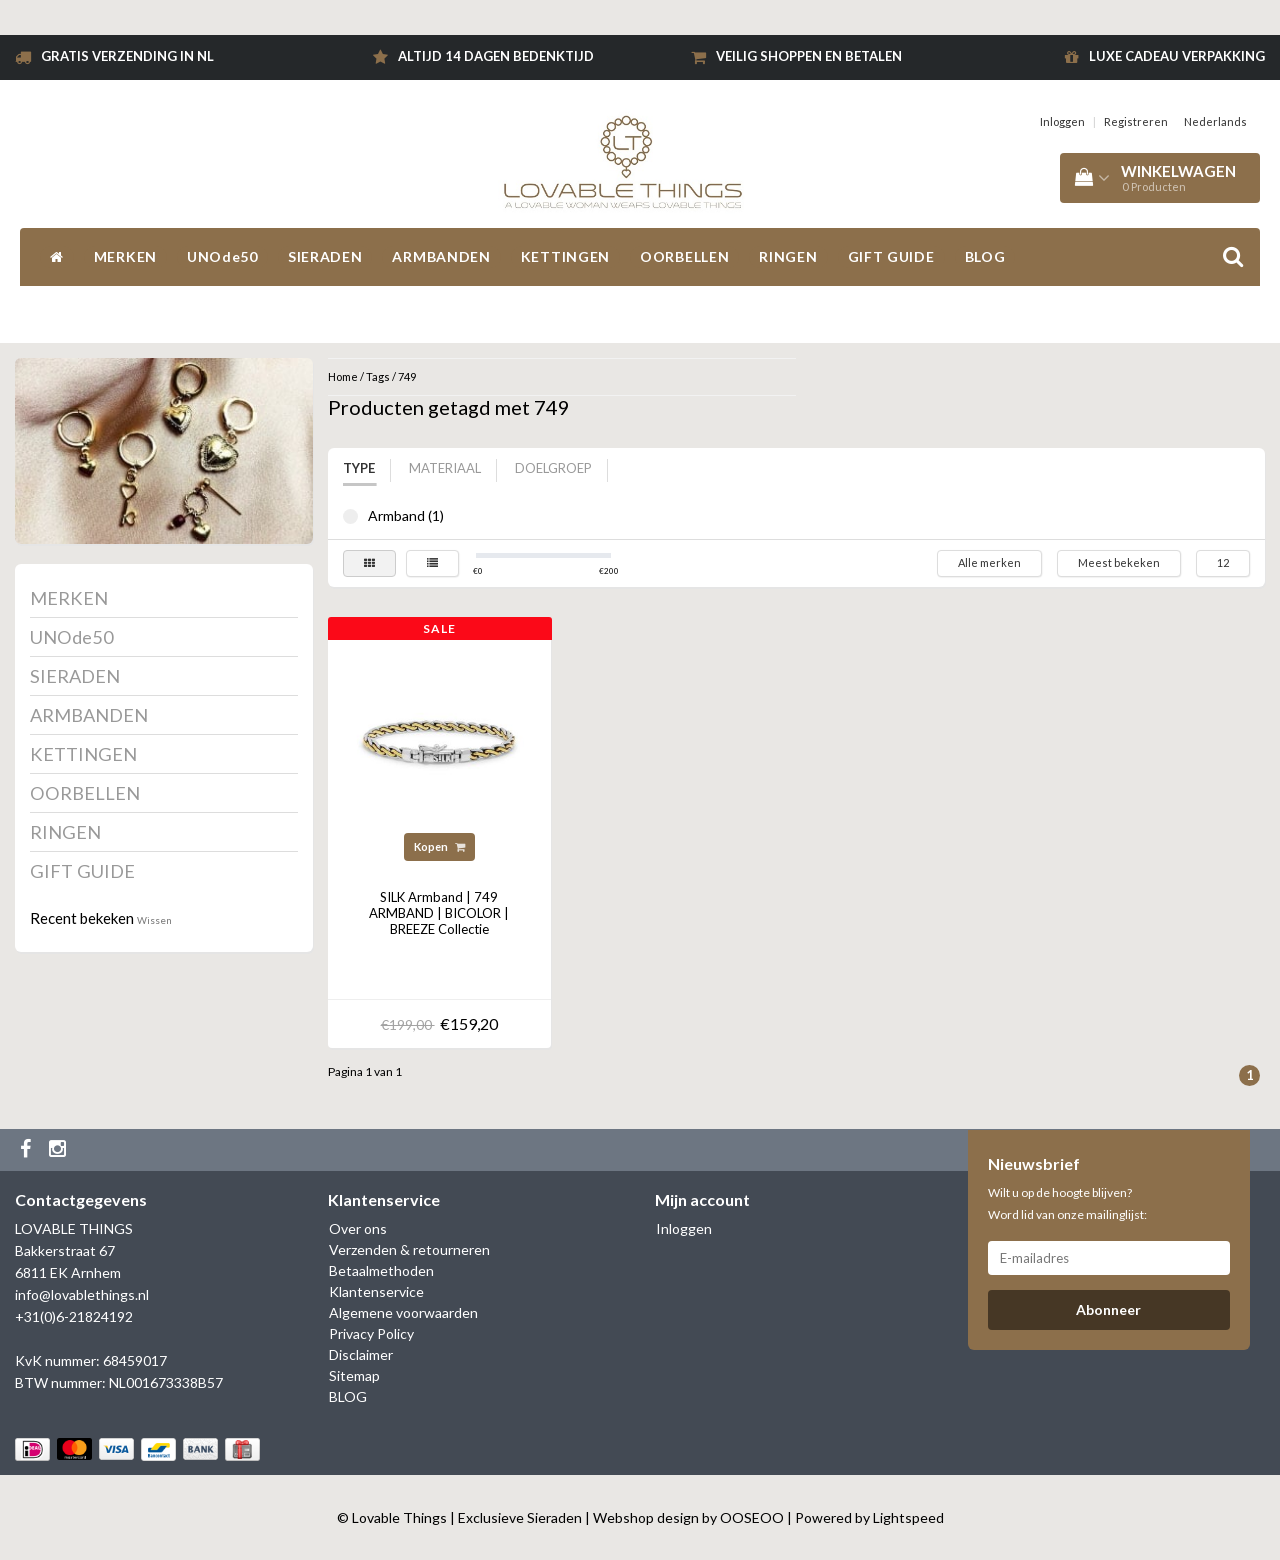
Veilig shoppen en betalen (809, 56)
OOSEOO (752, 1517)
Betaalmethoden (381, 1270)
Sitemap (354, 1375)
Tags (378, 376)
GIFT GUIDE (891, 256)
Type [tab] (359, 468)
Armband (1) (350, 516)
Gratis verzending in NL (127, 56)
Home (343, 376)
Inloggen (1062, 121)
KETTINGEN (565, 256)
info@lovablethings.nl (82, 1294)
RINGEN (788, 256)
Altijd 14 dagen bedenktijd (496, 56)
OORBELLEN (684, 256)
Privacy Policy (371, 1333)
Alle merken (989, 562)
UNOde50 (222, 256)
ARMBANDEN (441, 256)
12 (1223, 562)
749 (407, 376)
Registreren (1136, 121)
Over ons (358, 1228)
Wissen (154, 920)
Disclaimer (361, 1354)
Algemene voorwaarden (403, 1312)
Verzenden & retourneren (409, 1249)
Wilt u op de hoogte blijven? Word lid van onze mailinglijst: (1067, 1203)
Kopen (439, 846)
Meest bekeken (1119, 562)
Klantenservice (376, 1291)
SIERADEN (325, 256)
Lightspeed (908, 1517)
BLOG (985, 256)
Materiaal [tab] (445, 468)
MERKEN (125, 256)
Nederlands (1215, 121)
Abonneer (1108, 1309)
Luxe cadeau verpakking (1177, 56)
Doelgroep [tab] (553, 468)
